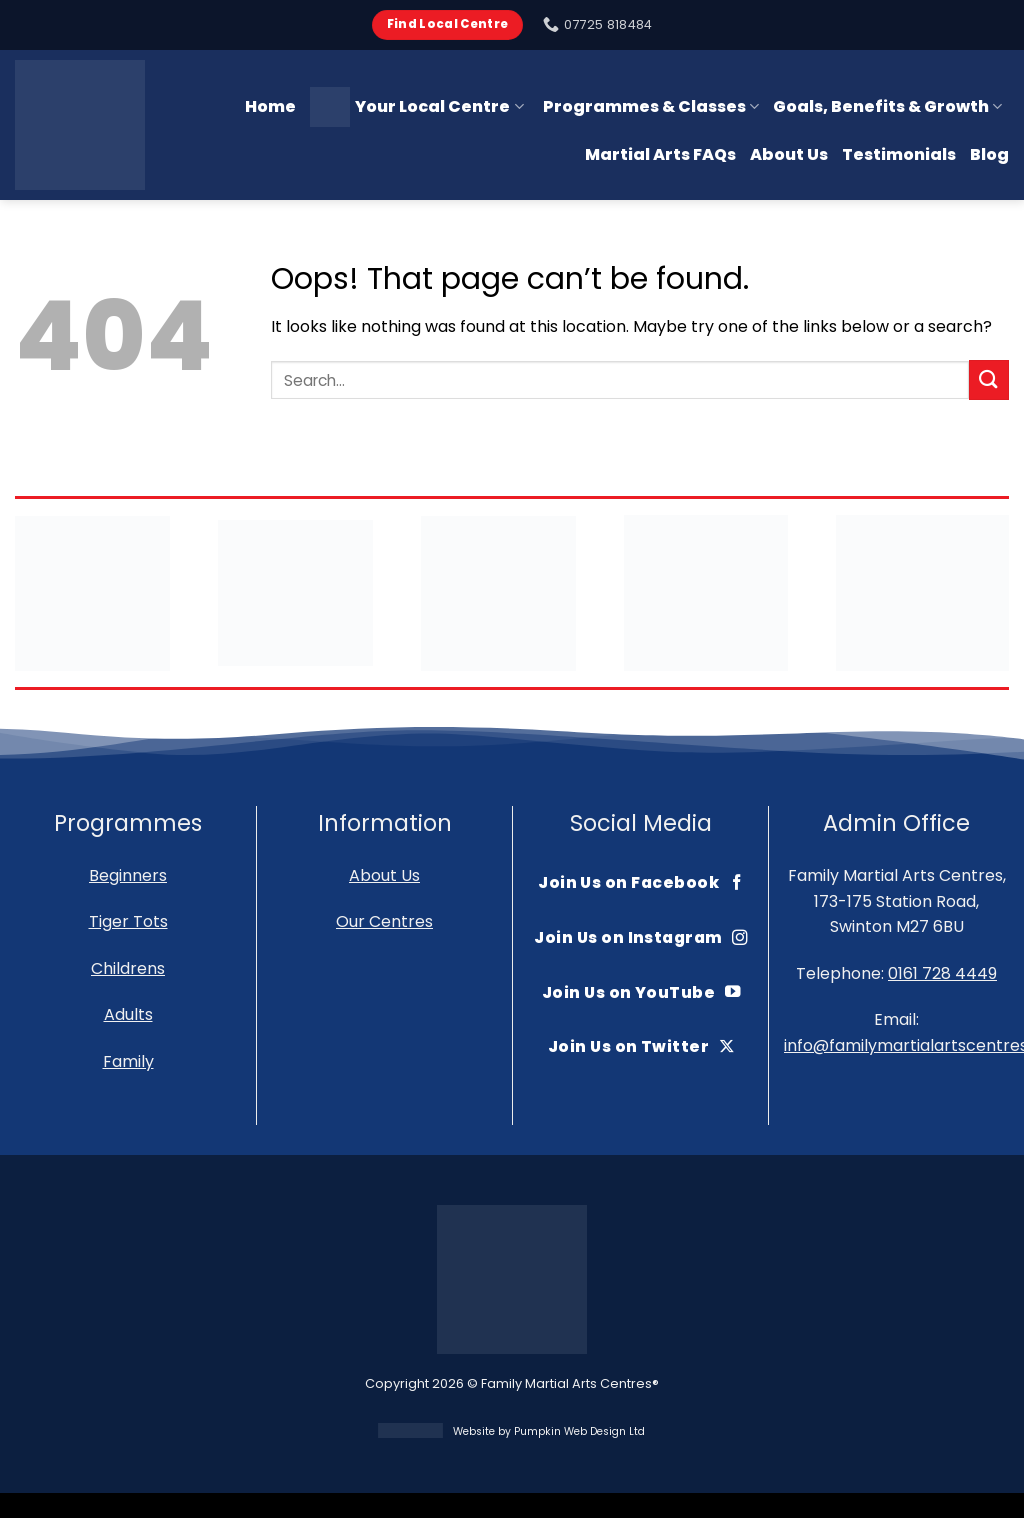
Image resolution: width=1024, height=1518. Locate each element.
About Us (789, 154)
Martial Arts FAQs (660, 154)
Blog (989, 154)
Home (270, 106)
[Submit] (989, 379)
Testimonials (899, 154)
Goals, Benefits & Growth (887, 106)
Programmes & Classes (651, 106)
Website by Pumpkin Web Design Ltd (549, 1431)
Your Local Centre (416, 107)
